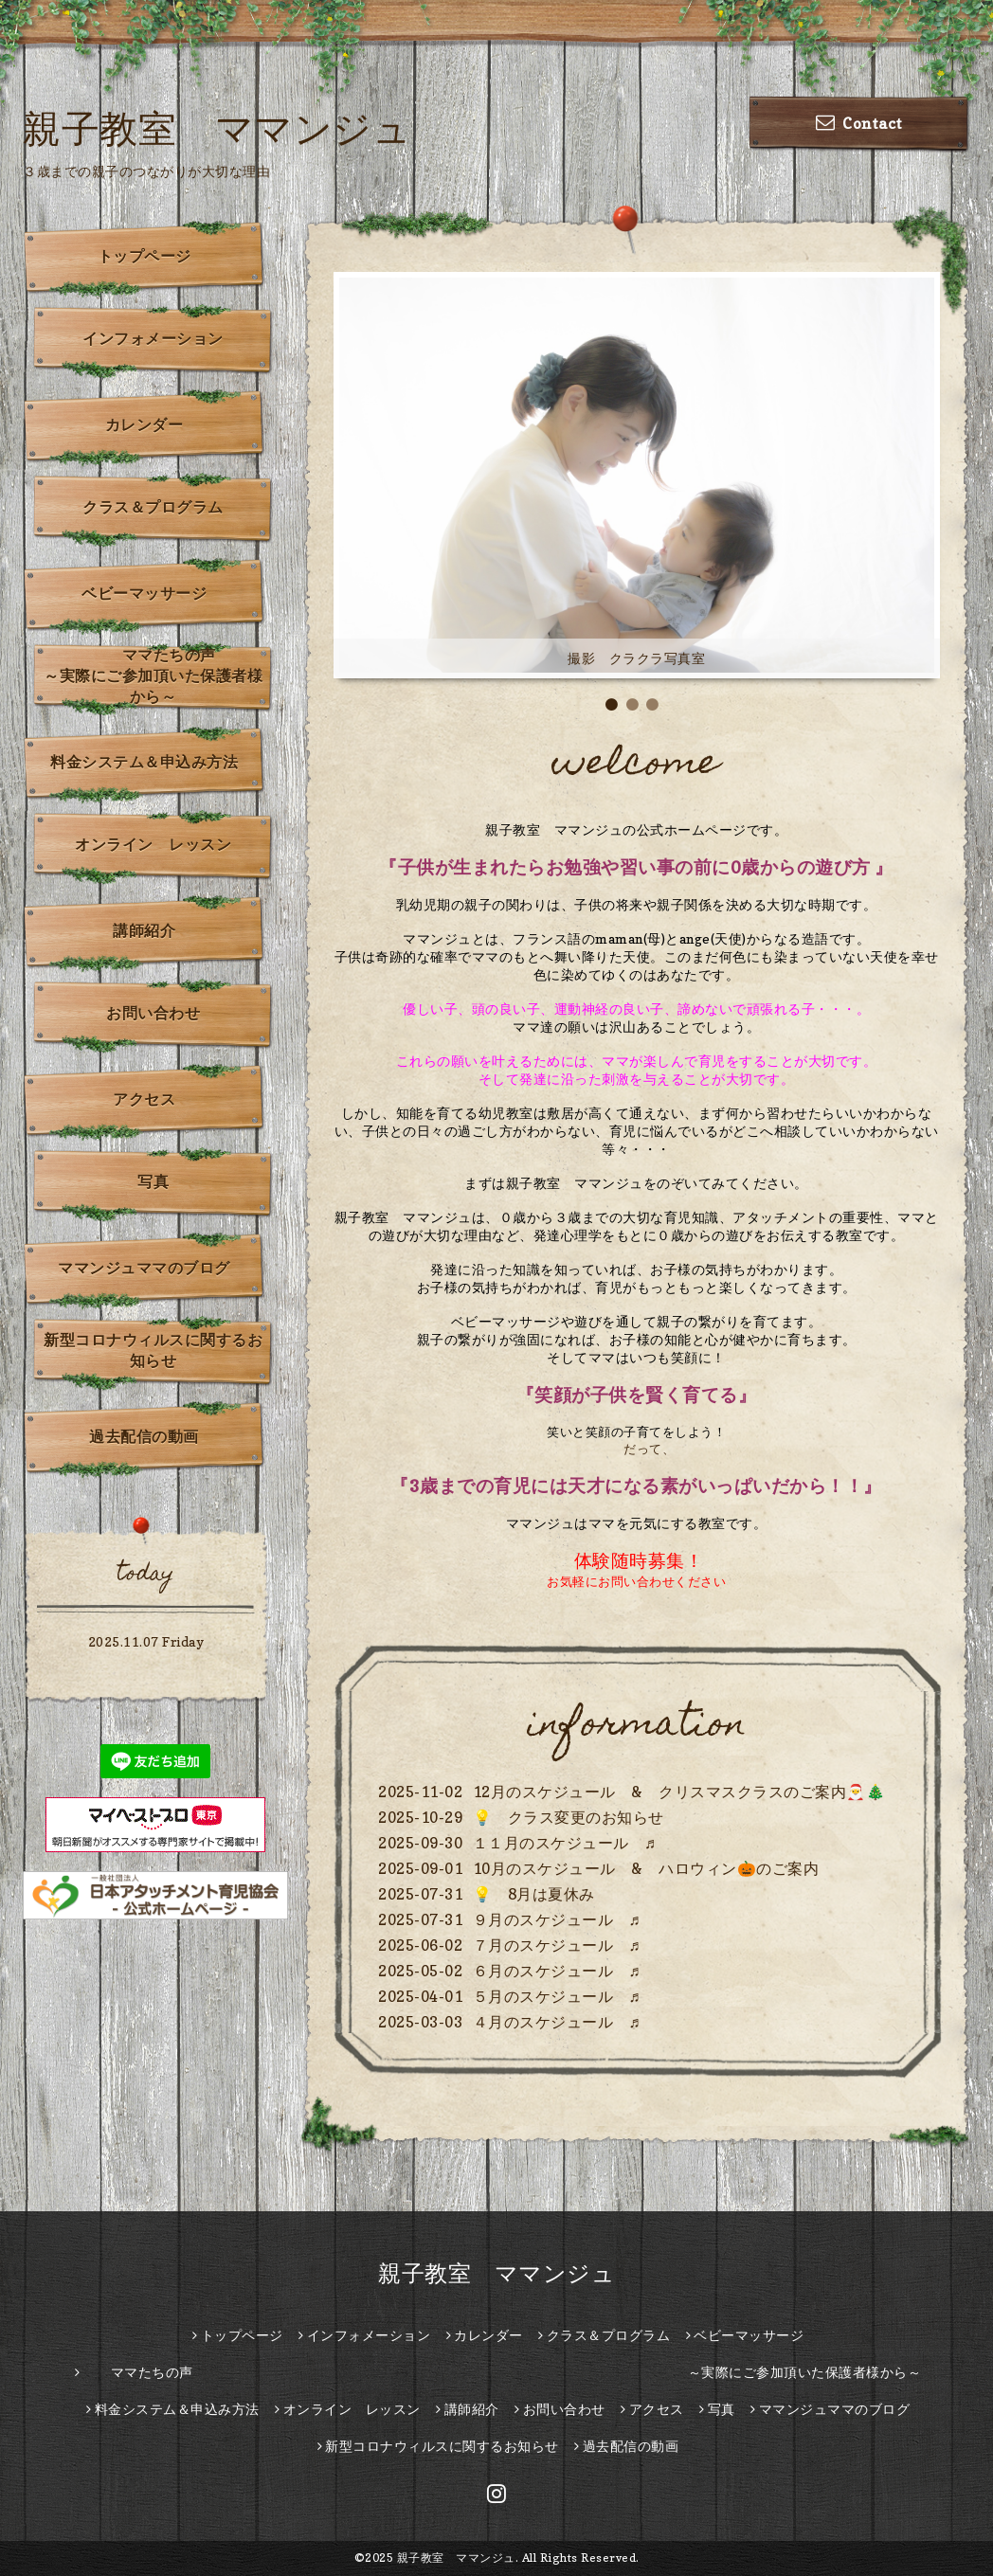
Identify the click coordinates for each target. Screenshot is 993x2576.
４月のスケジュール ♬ (557, 2021)
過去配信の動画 (144, 1436)
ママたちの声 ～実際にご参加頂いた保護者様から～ (159, 675)
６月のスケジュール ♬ (557, 1970)
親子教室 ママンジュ (217, 128)
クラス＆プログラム (153, 506)
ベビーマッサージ (144, 593)
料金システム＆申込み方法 (144, 761)
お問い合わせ (153, 1012)
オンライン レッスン (153, 844)
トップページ (144, 255)
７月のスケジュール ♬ (557, 1945)
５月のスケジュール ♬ (557, 1996)
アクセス (144, 1099)
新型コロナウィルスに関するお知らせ (153, 1350)
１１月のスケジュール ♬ (565, 1842)
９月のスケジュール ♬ (557, 1919)
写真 (153, 1181)
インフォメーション (153, 338)
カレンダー (144, 424)
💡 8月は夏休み (534, 1893)
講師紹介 (144, 930)
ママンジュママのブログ (144, 1267)
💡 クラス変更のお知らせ (568, 1817)
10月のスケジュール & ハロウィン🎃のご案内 (646, 1868)
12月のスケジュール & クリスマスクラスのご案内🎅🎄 (679, 1791)
